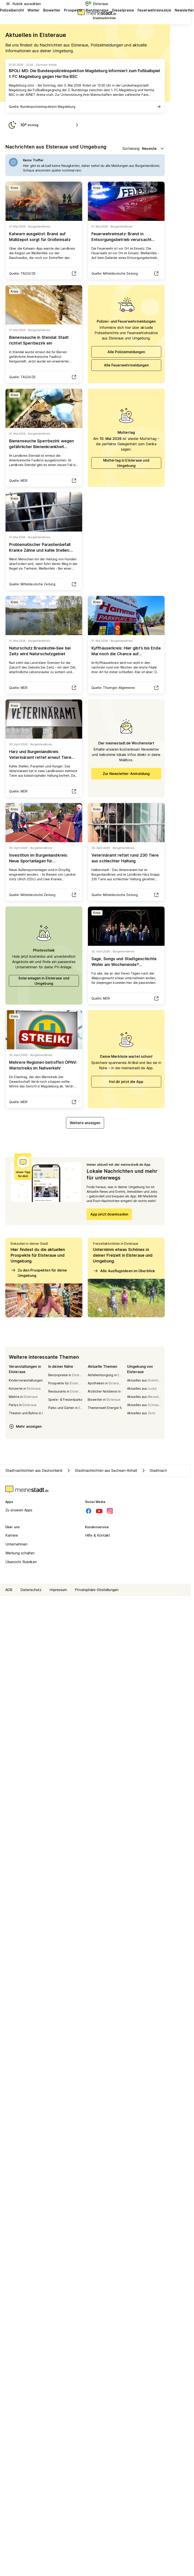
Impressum (58, 1590)
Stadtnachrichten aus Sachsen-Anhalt (101, 1470)
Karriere (11, 1535)
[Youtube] (99, 1510)
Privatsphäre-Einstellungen (96, 1590)
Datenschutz (30, 1590)
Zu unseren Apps (19, 1510)
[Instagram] (109, 1510)
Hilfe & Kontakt (97, 1535)
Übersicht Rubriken (21, 1562)
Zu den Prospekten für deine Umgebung (39, 1273)
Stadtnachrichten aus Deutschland (34, 1470)
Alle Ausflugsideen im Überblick (124, 1271)
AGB (8, 1590)
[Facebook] (88, 1510)
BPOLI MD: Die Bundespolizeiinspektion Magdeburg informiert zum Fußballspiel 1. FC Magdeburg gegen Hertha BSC (84, 73)
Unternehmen (16, 1544)
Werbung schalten (20, 1553)
